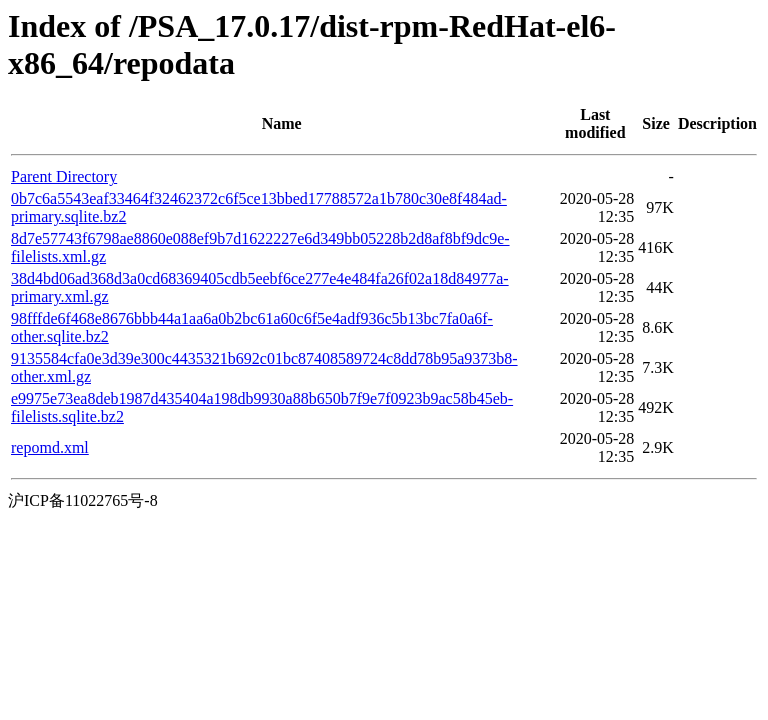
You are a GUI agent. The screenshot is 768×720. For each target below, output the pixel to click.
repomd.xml (50, 447)
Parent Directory (64, 176)
